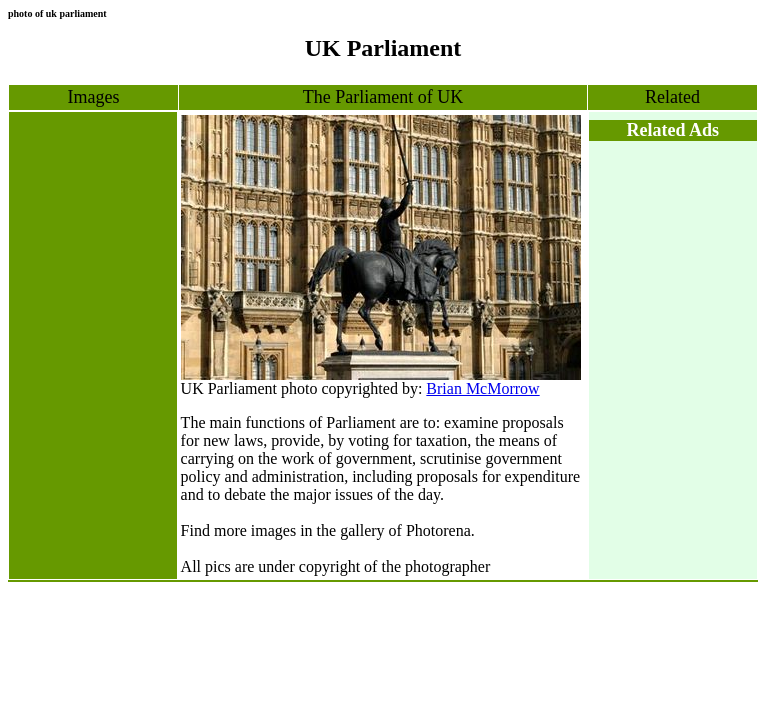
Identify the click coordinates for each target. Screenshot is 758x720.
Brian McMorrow (482, 388)
